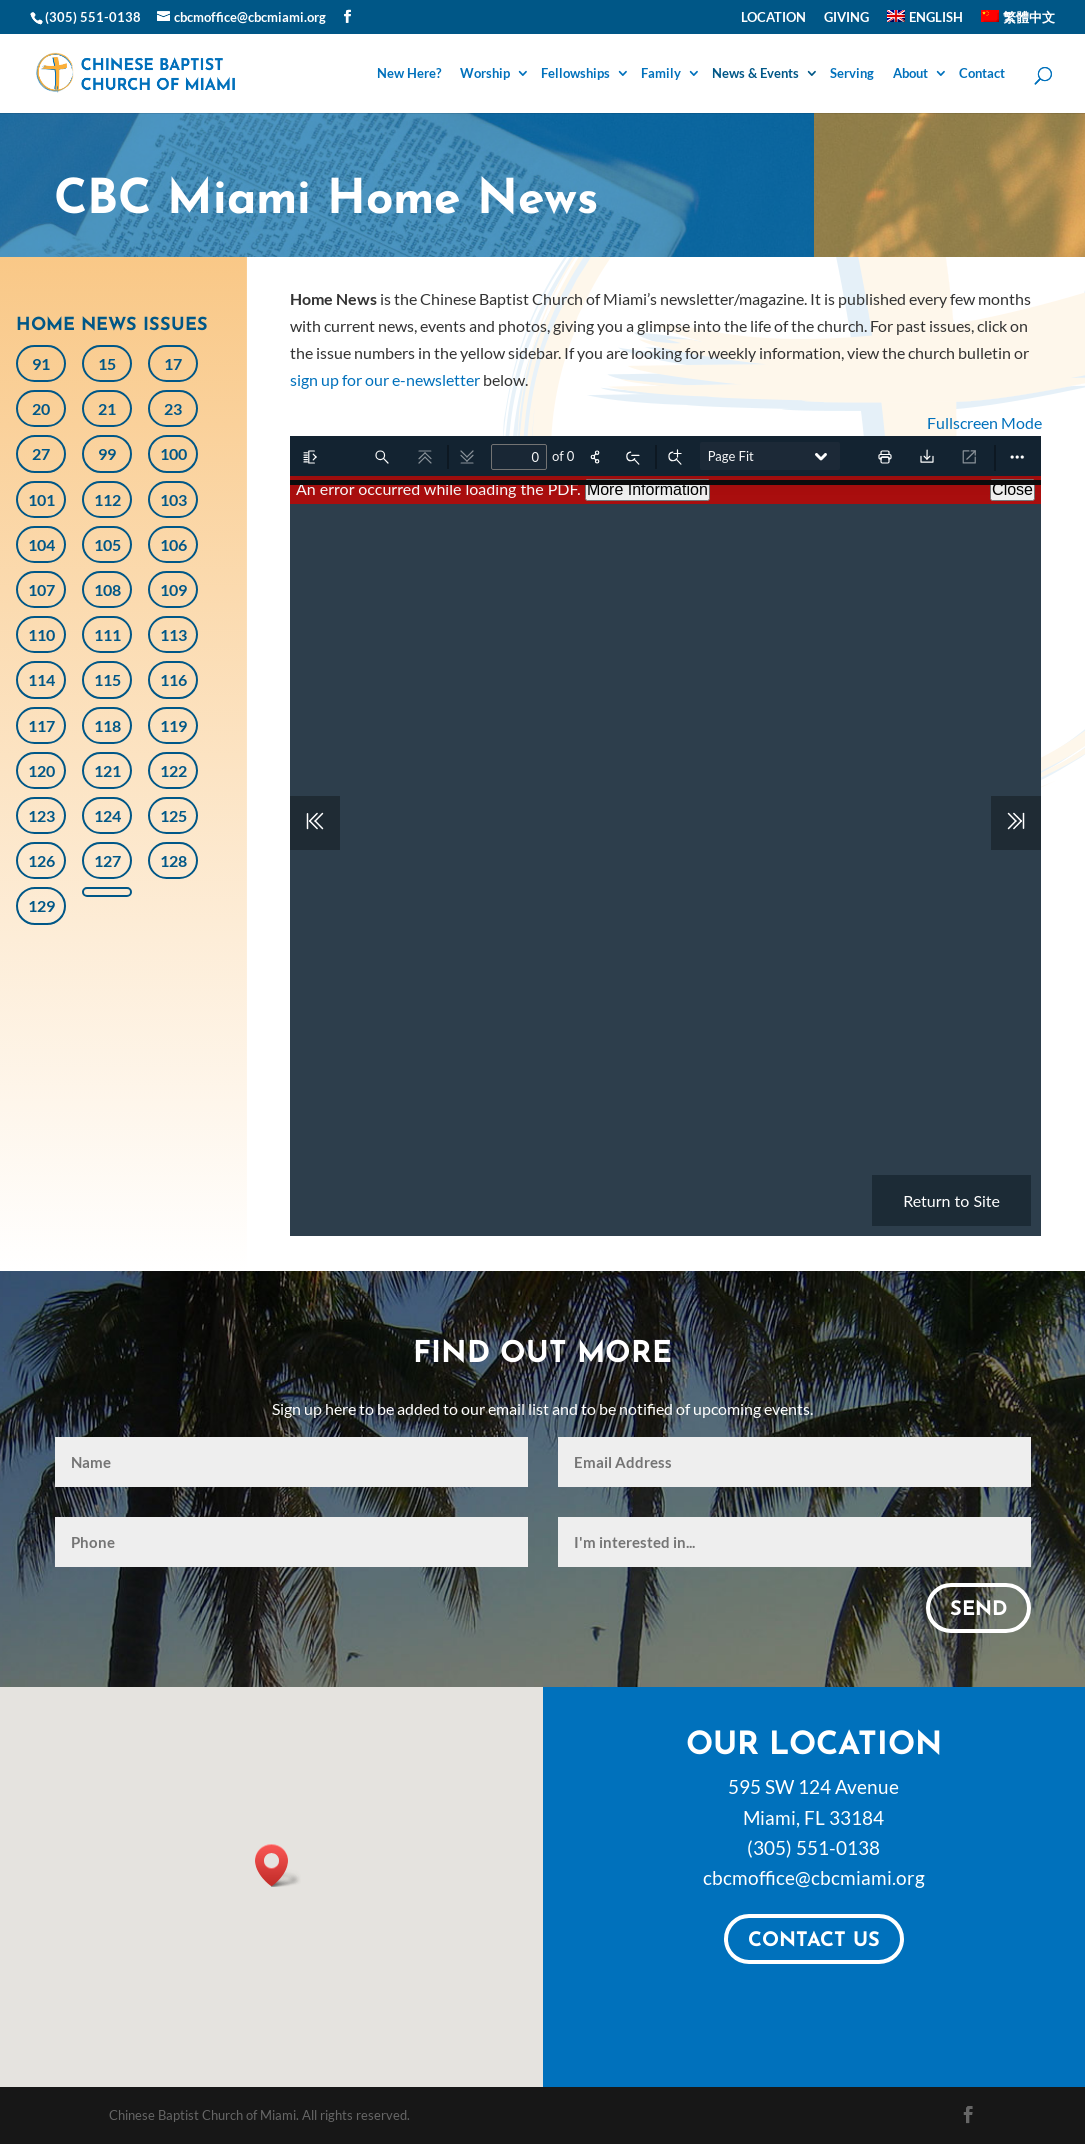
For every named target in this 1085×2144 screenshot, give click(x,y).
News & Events (755, 74)
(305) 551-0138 (813, 1847)
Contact (982, 74)
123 (41, 815)
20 (41, 408)
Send (978, 1610)
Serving (852, 74)
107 (41, 589)
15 (107, 363)
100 (173, 453)
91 (41, 363)
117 (41, 725)
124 (107, 815)
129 (41, 905)
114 (41, 679)
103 (173, 499)
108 (107, 589)
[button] (278, 1865)
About (910, 74)
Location (773, 18)
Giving (846, 18)
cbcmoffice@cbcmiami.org (814, 1877)
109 (173, 589)
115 (107, 679)
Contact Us (814, 1941)
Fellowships (575, 74)
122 (173, 770)
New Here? (409, 74)
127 (107, 860)
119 (173, 725)
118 (107, 725)
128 (173, 860)
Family (661, 74)
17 (173, 363)
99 (107, 453)
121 (107, 770)
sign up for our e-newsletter (385, 379)
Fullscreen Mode (984, 422)
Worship (485, 74)
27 (41, 453)
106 (173, 544)
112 (107, 499)
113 (173, 634)
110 (41, 634)
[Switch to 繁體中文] (1018, 22)
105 (107, 544)
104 (41, 544)
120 (41, 770)
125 (173, 815)
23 (173, 408)
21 (107, 408)
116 (173, 679)
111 (107, 634)
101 (41, 499)
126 (41, 860)
